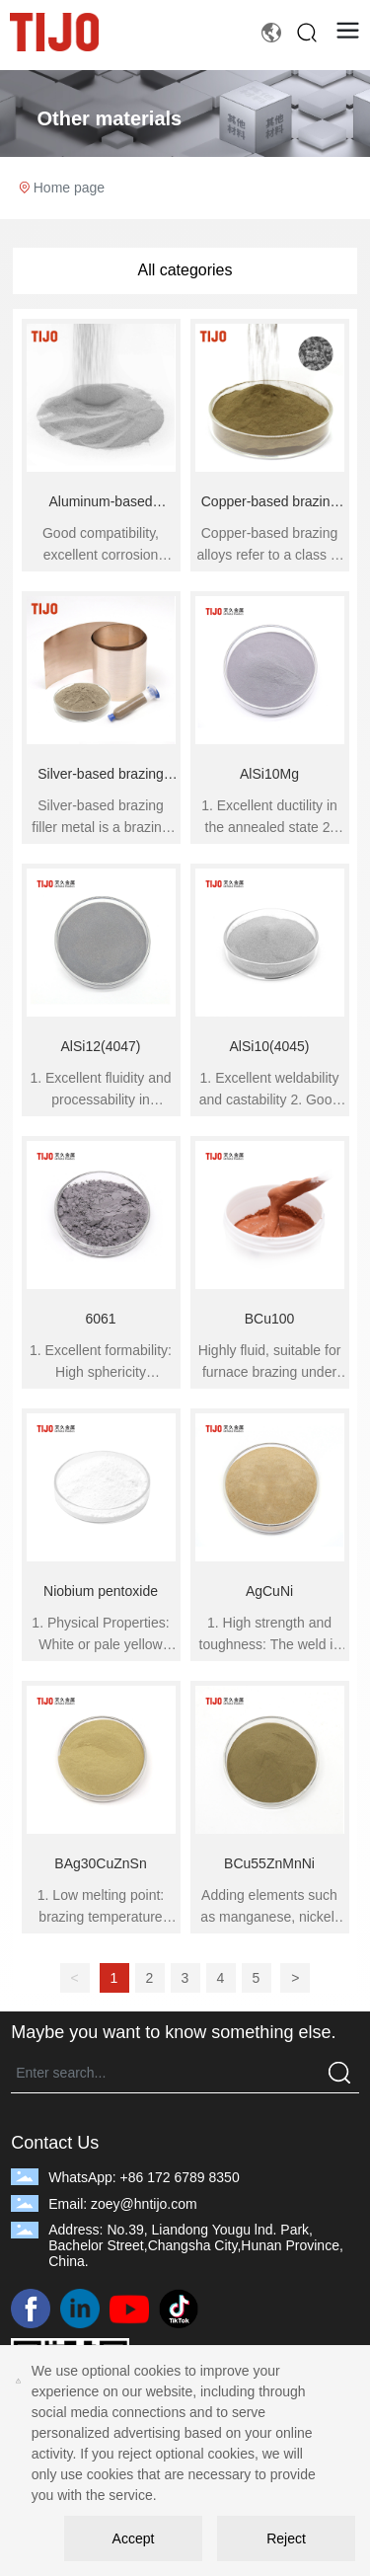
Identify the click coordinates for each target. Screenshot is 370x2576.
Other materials (110, 118)
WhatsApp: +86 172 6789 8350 (143, 2177)
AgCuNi (269, 1591)
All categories (184, 270)
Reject (286, 2538)
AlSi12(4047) (101, 1046)
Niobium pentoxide (100, 1591)
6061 (100, 1318)
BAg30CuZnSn (100, 1863)
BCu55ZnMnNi (269, 1863)
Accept (133, 2538)
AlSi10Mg (269, 774)
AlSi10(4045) (270, 1046)
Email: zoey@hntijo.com (122, 2204)
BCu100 (270, 1318)
